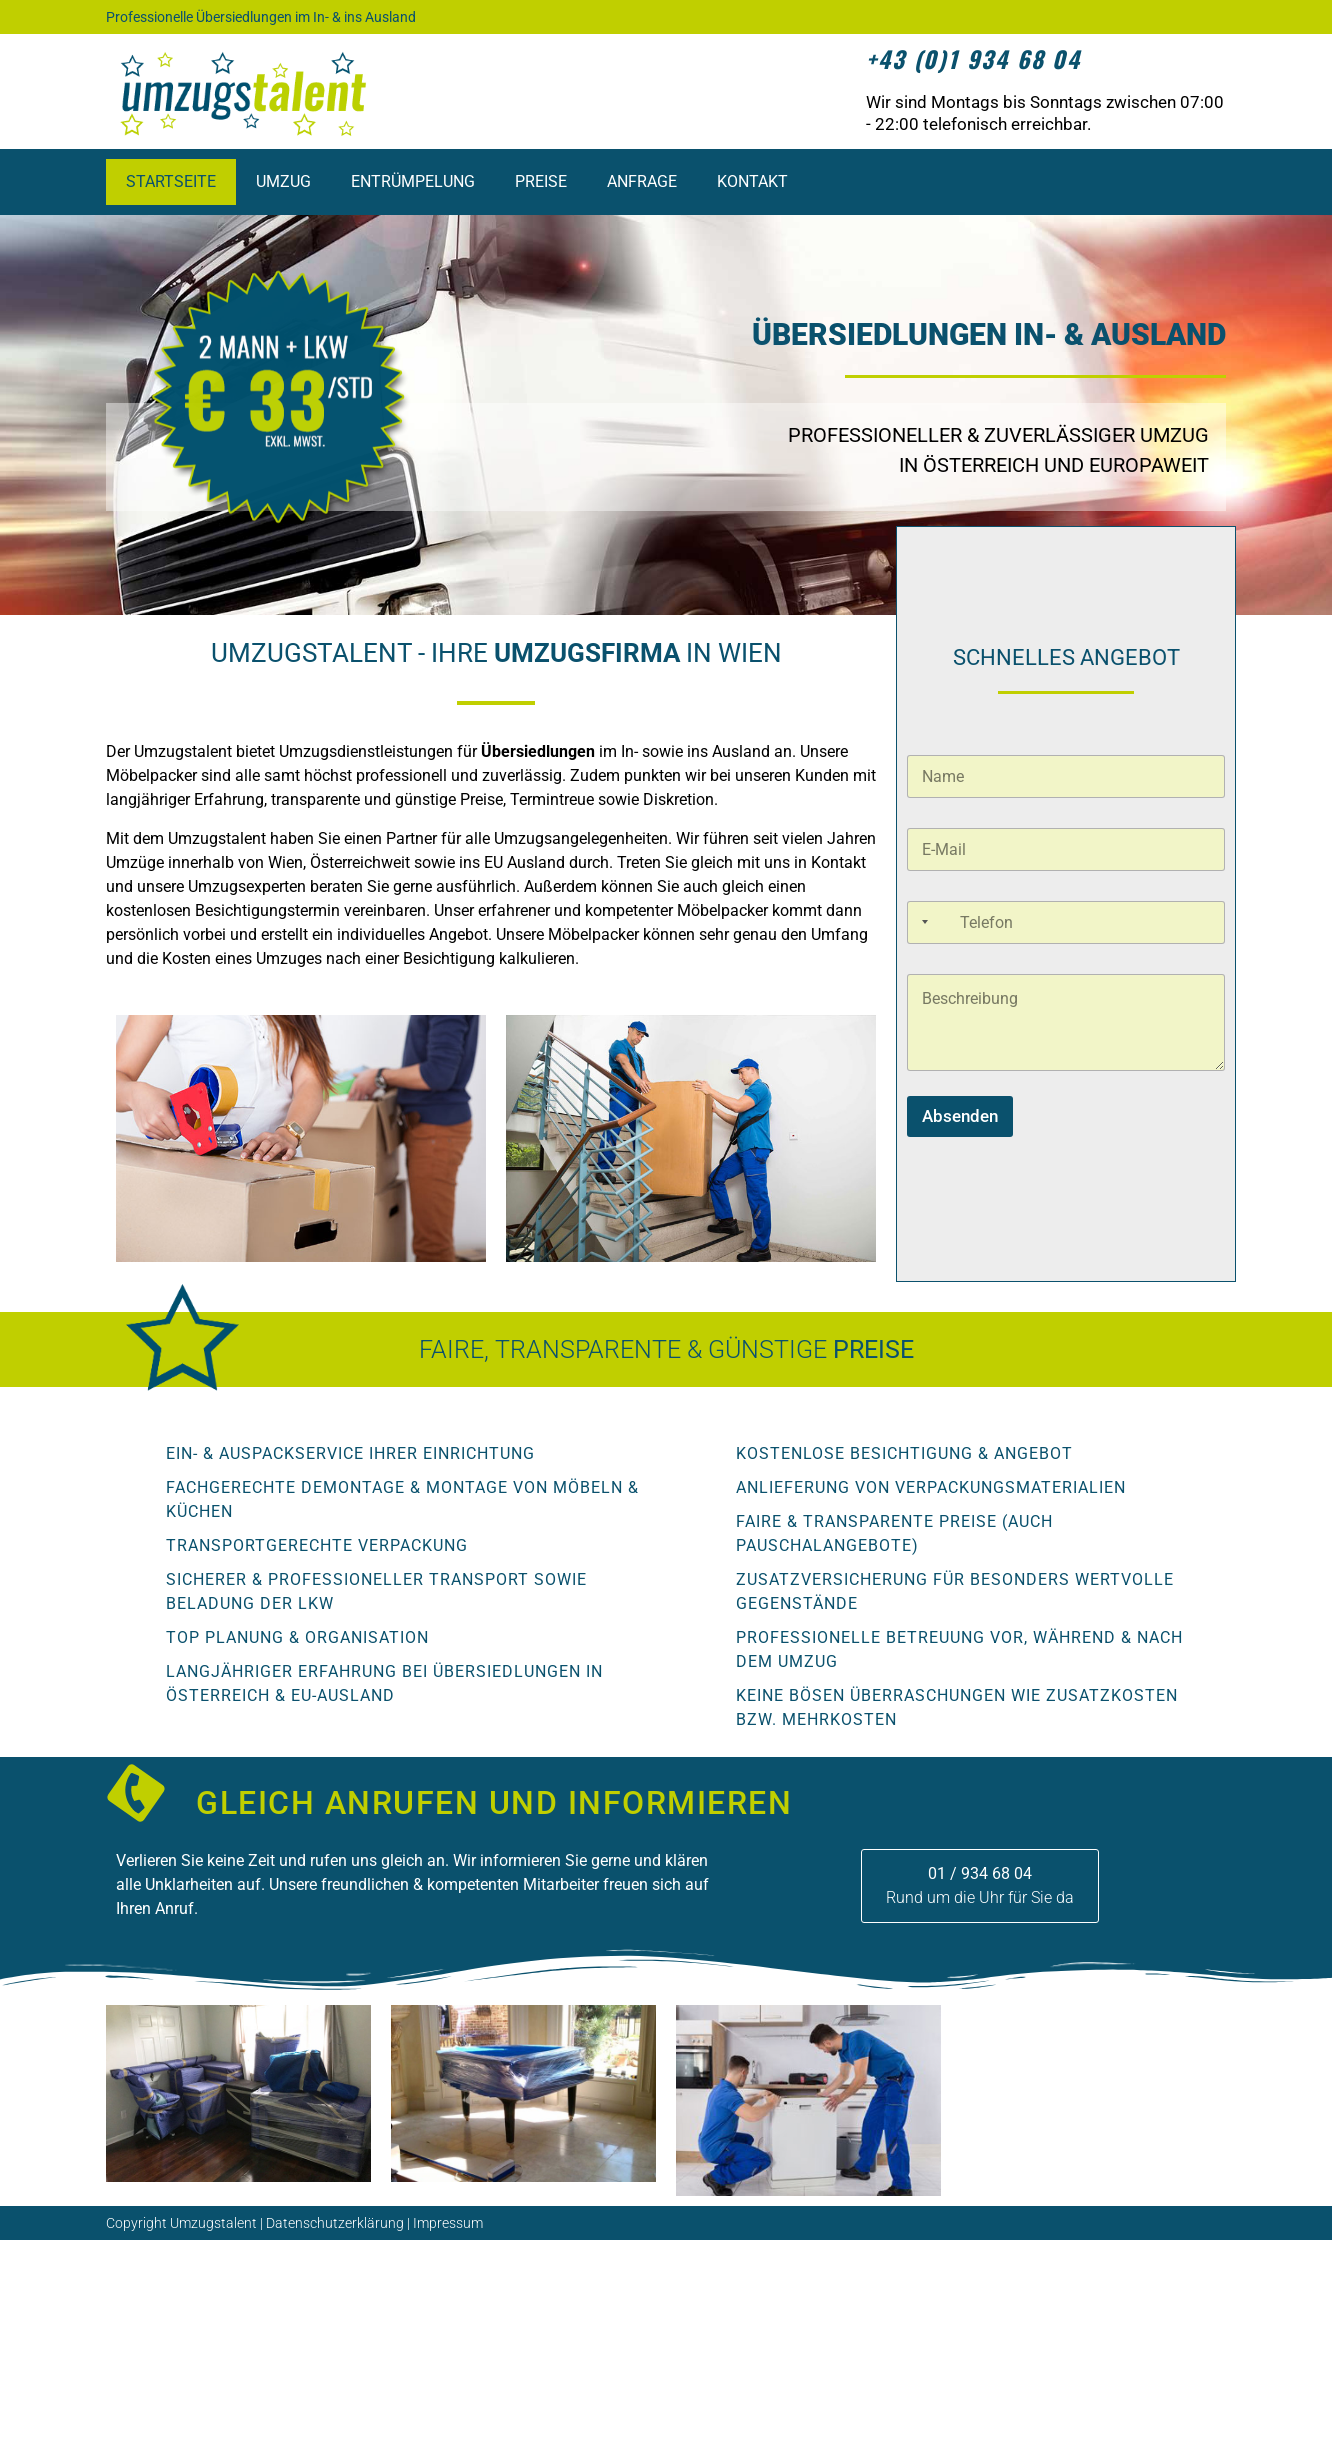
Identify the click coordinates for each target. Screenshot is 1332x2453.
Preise (541, 181)
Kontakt (752, 181)
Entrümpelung (413, 181)
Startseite (171, 181)
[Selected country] (921, 922)
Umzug (283, 181)
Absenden (960, 1116)
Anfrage (642, 181)
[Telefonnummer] (1066, 922)
